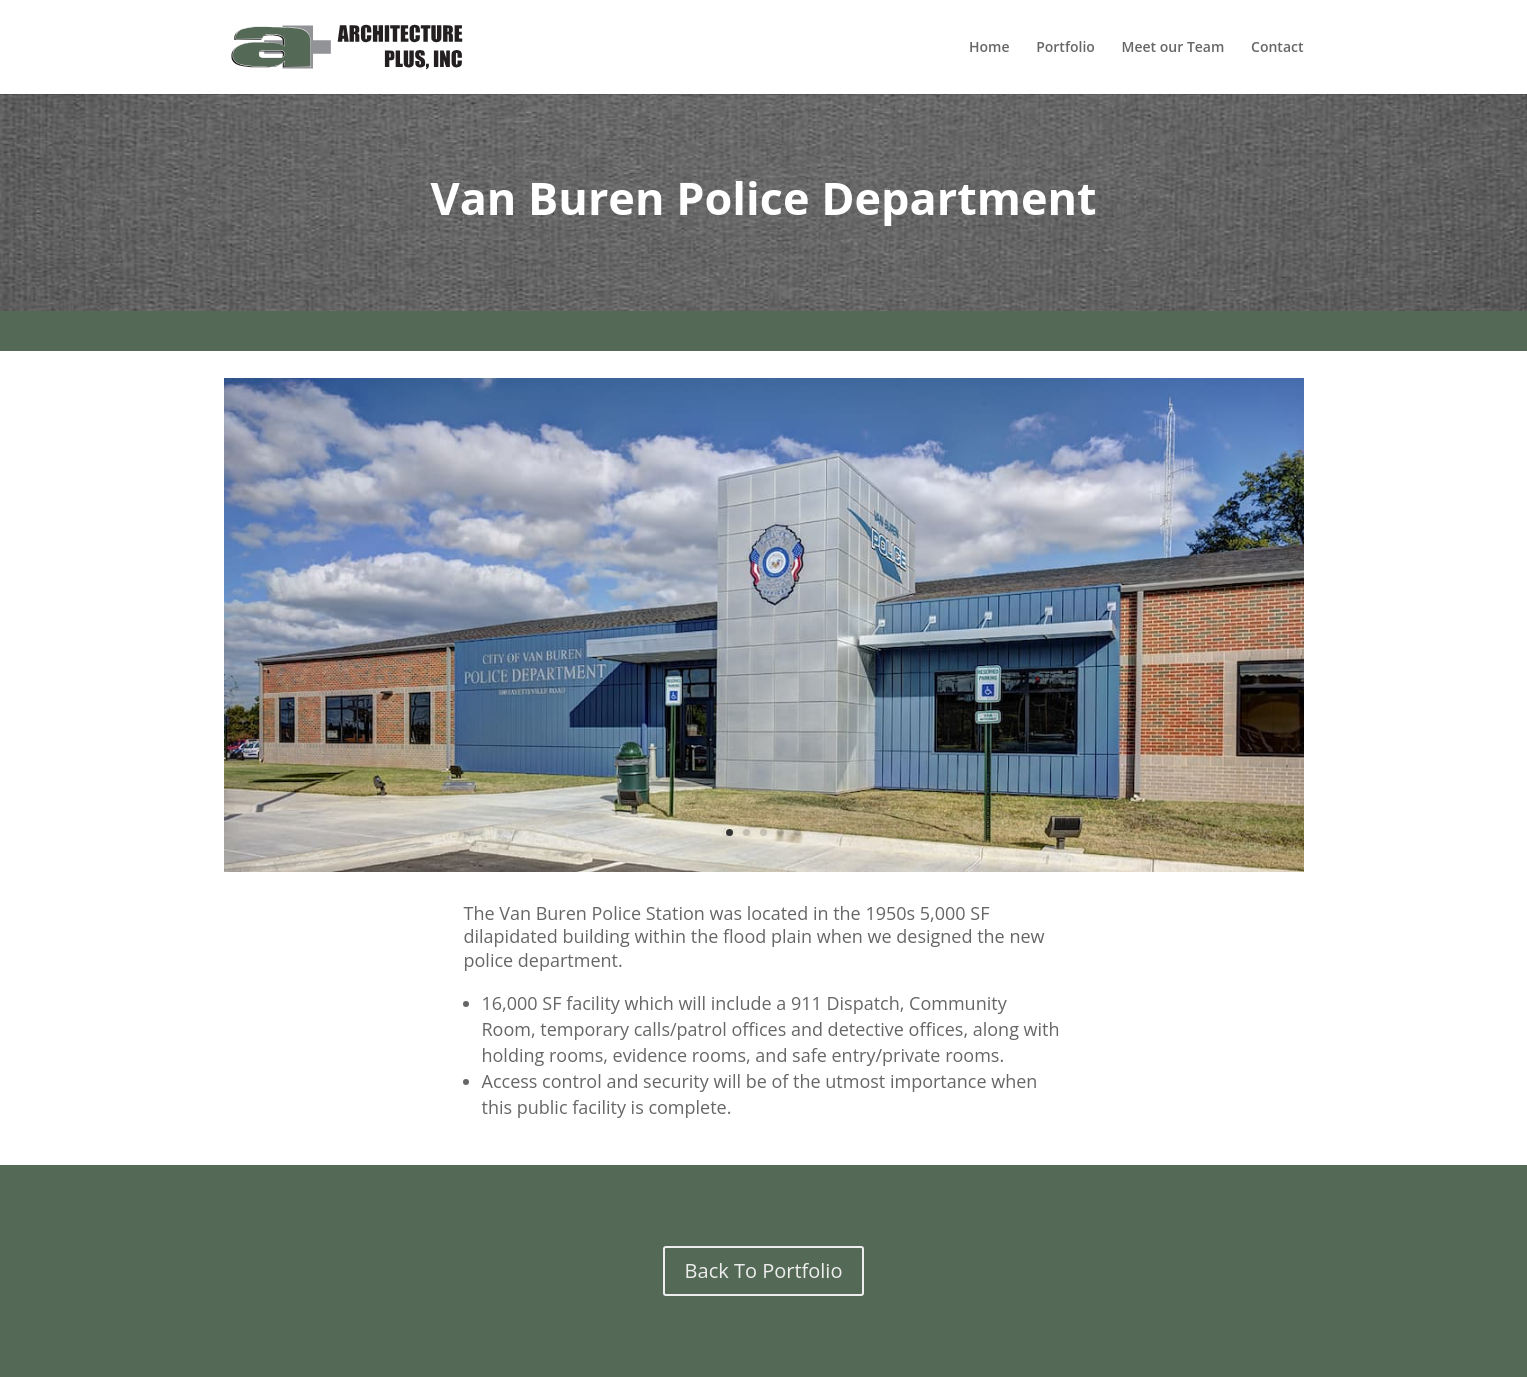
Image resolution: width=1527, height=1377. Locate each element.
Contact (1277, 48)
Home (989, 48)
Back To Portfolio (764, 1270)
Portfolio (1065, 48)
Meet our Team (1173, 48)
